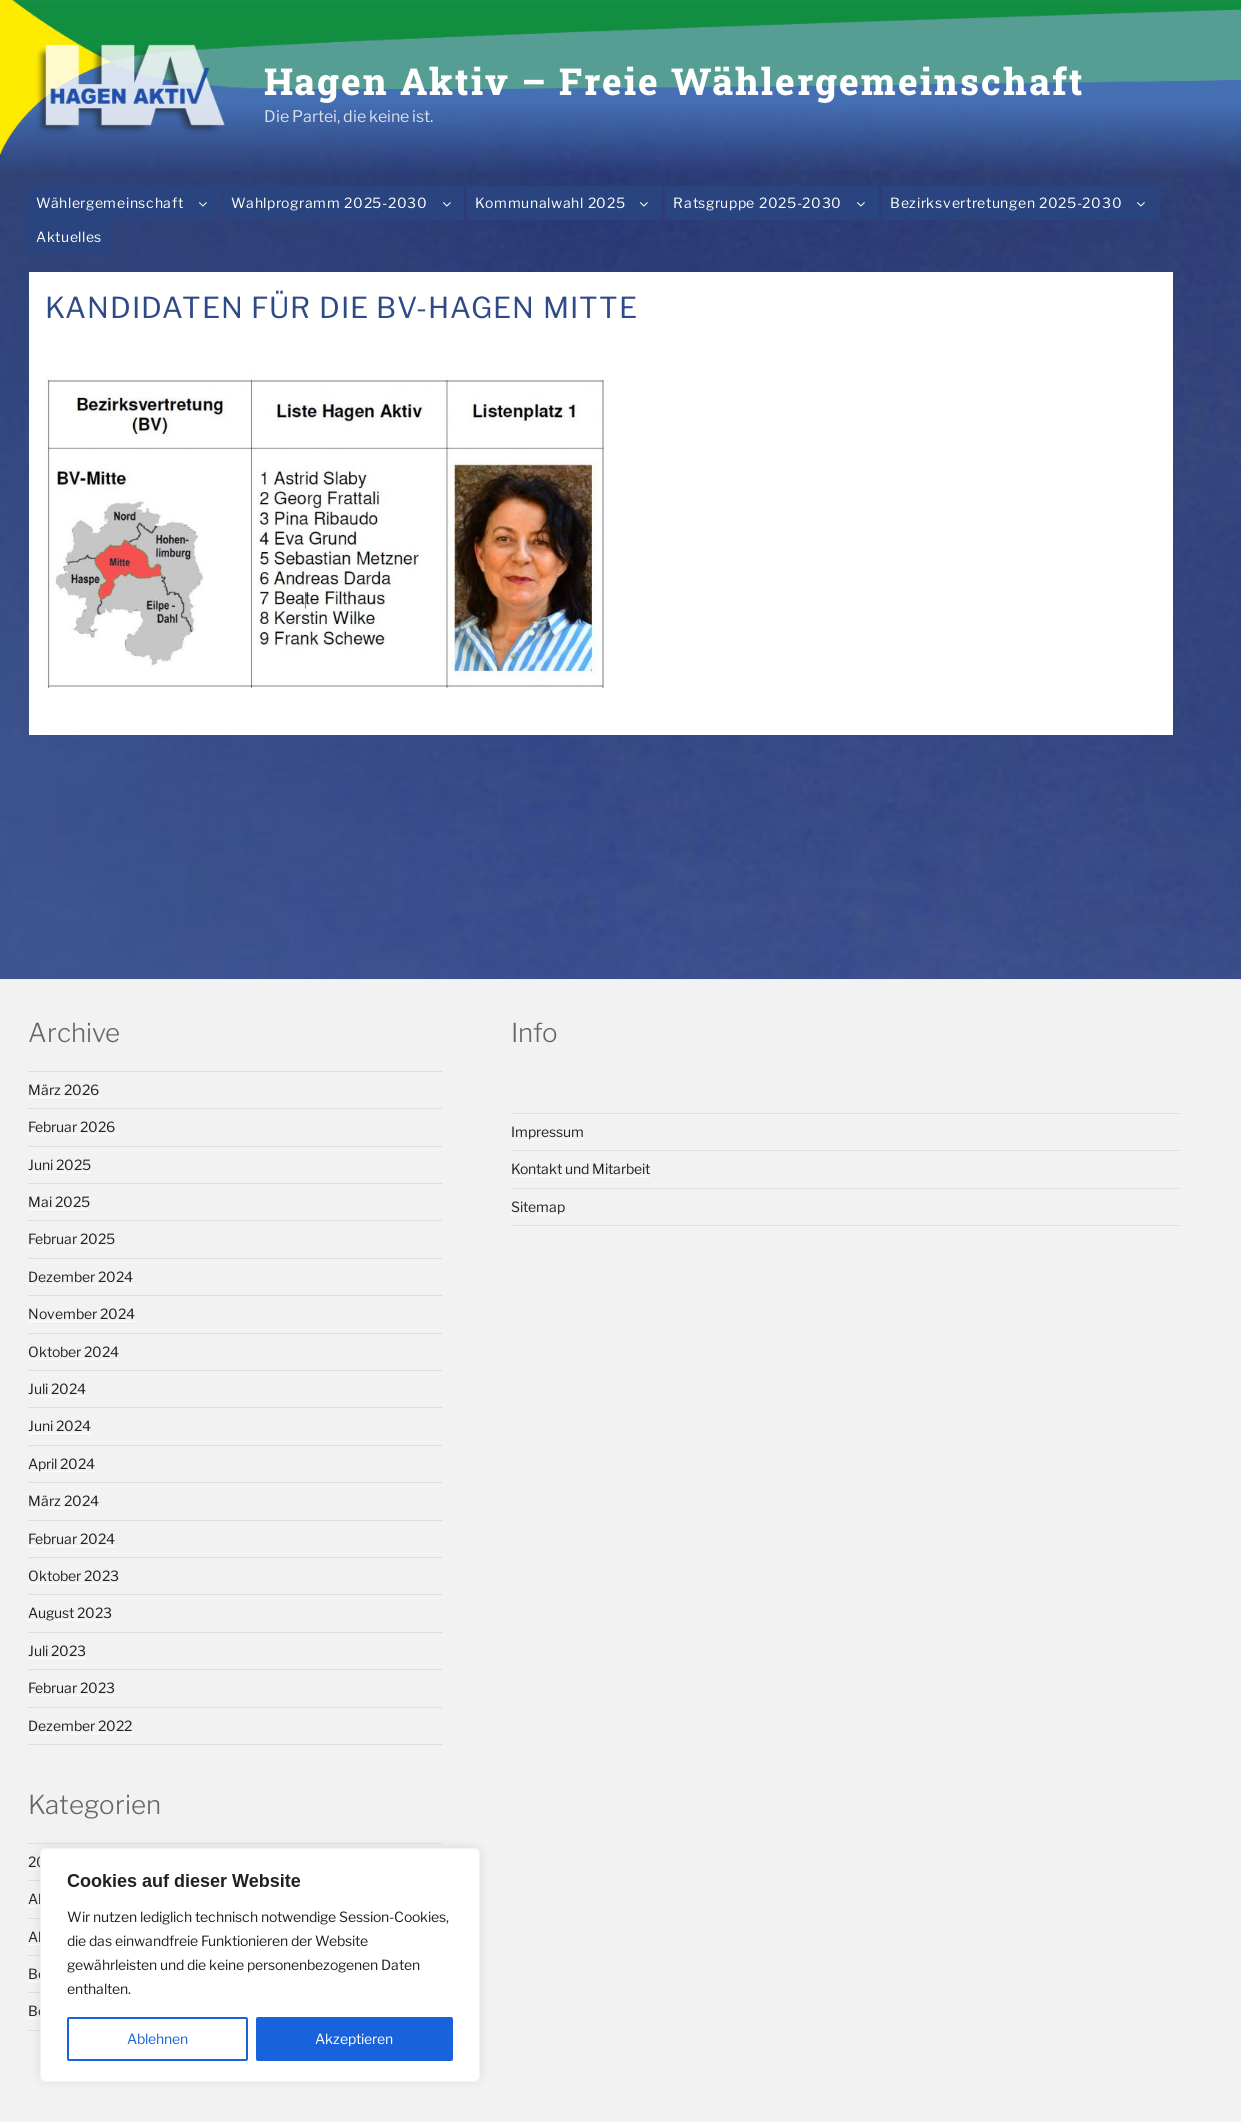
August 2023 (70, 1612)
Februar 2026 (71, 1126)
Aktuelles (69, 236)
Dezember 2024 (80, 1276)
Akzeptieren (354, 2038)
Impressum (547, 1131)
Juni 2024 (59, 1425)
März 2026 (63, 1089)
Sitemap (538, 1206)
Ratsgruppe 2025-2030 (773, 202)
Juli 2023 (57, 1650)
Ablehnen (157, 2038)
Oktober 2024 (73, 1351)
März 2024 (63, 1500)
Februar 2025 (71, 1238)
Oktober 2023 (73, 1575)
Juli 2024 (57, 1388)
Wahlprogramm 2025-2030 (345, 202)
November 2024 (81, 1313)
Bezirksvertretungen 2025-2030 (1022, 202)
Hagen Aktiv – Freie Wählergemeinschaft (674, 80)
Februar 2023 (71, 1687)
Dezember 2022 (80, 1725)
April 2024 (61, 1463)
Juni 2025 (59, 1164)
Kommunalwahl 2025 (565, 202)
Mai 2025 (59, 1201)
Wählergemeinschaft (125, 202)
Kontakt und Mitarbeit (580, 1168)
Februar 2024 (71, 1538)
